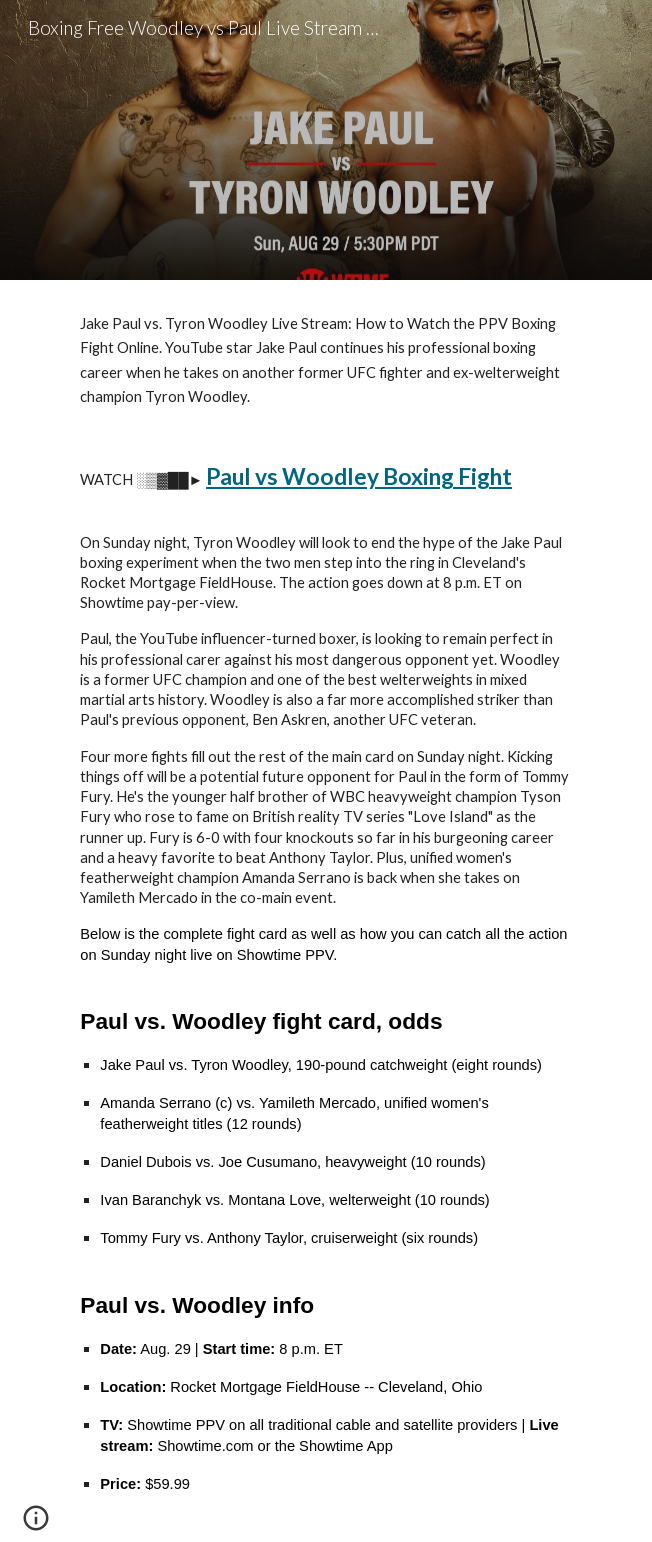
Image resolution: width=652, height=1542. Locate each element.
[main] (325, 911)
